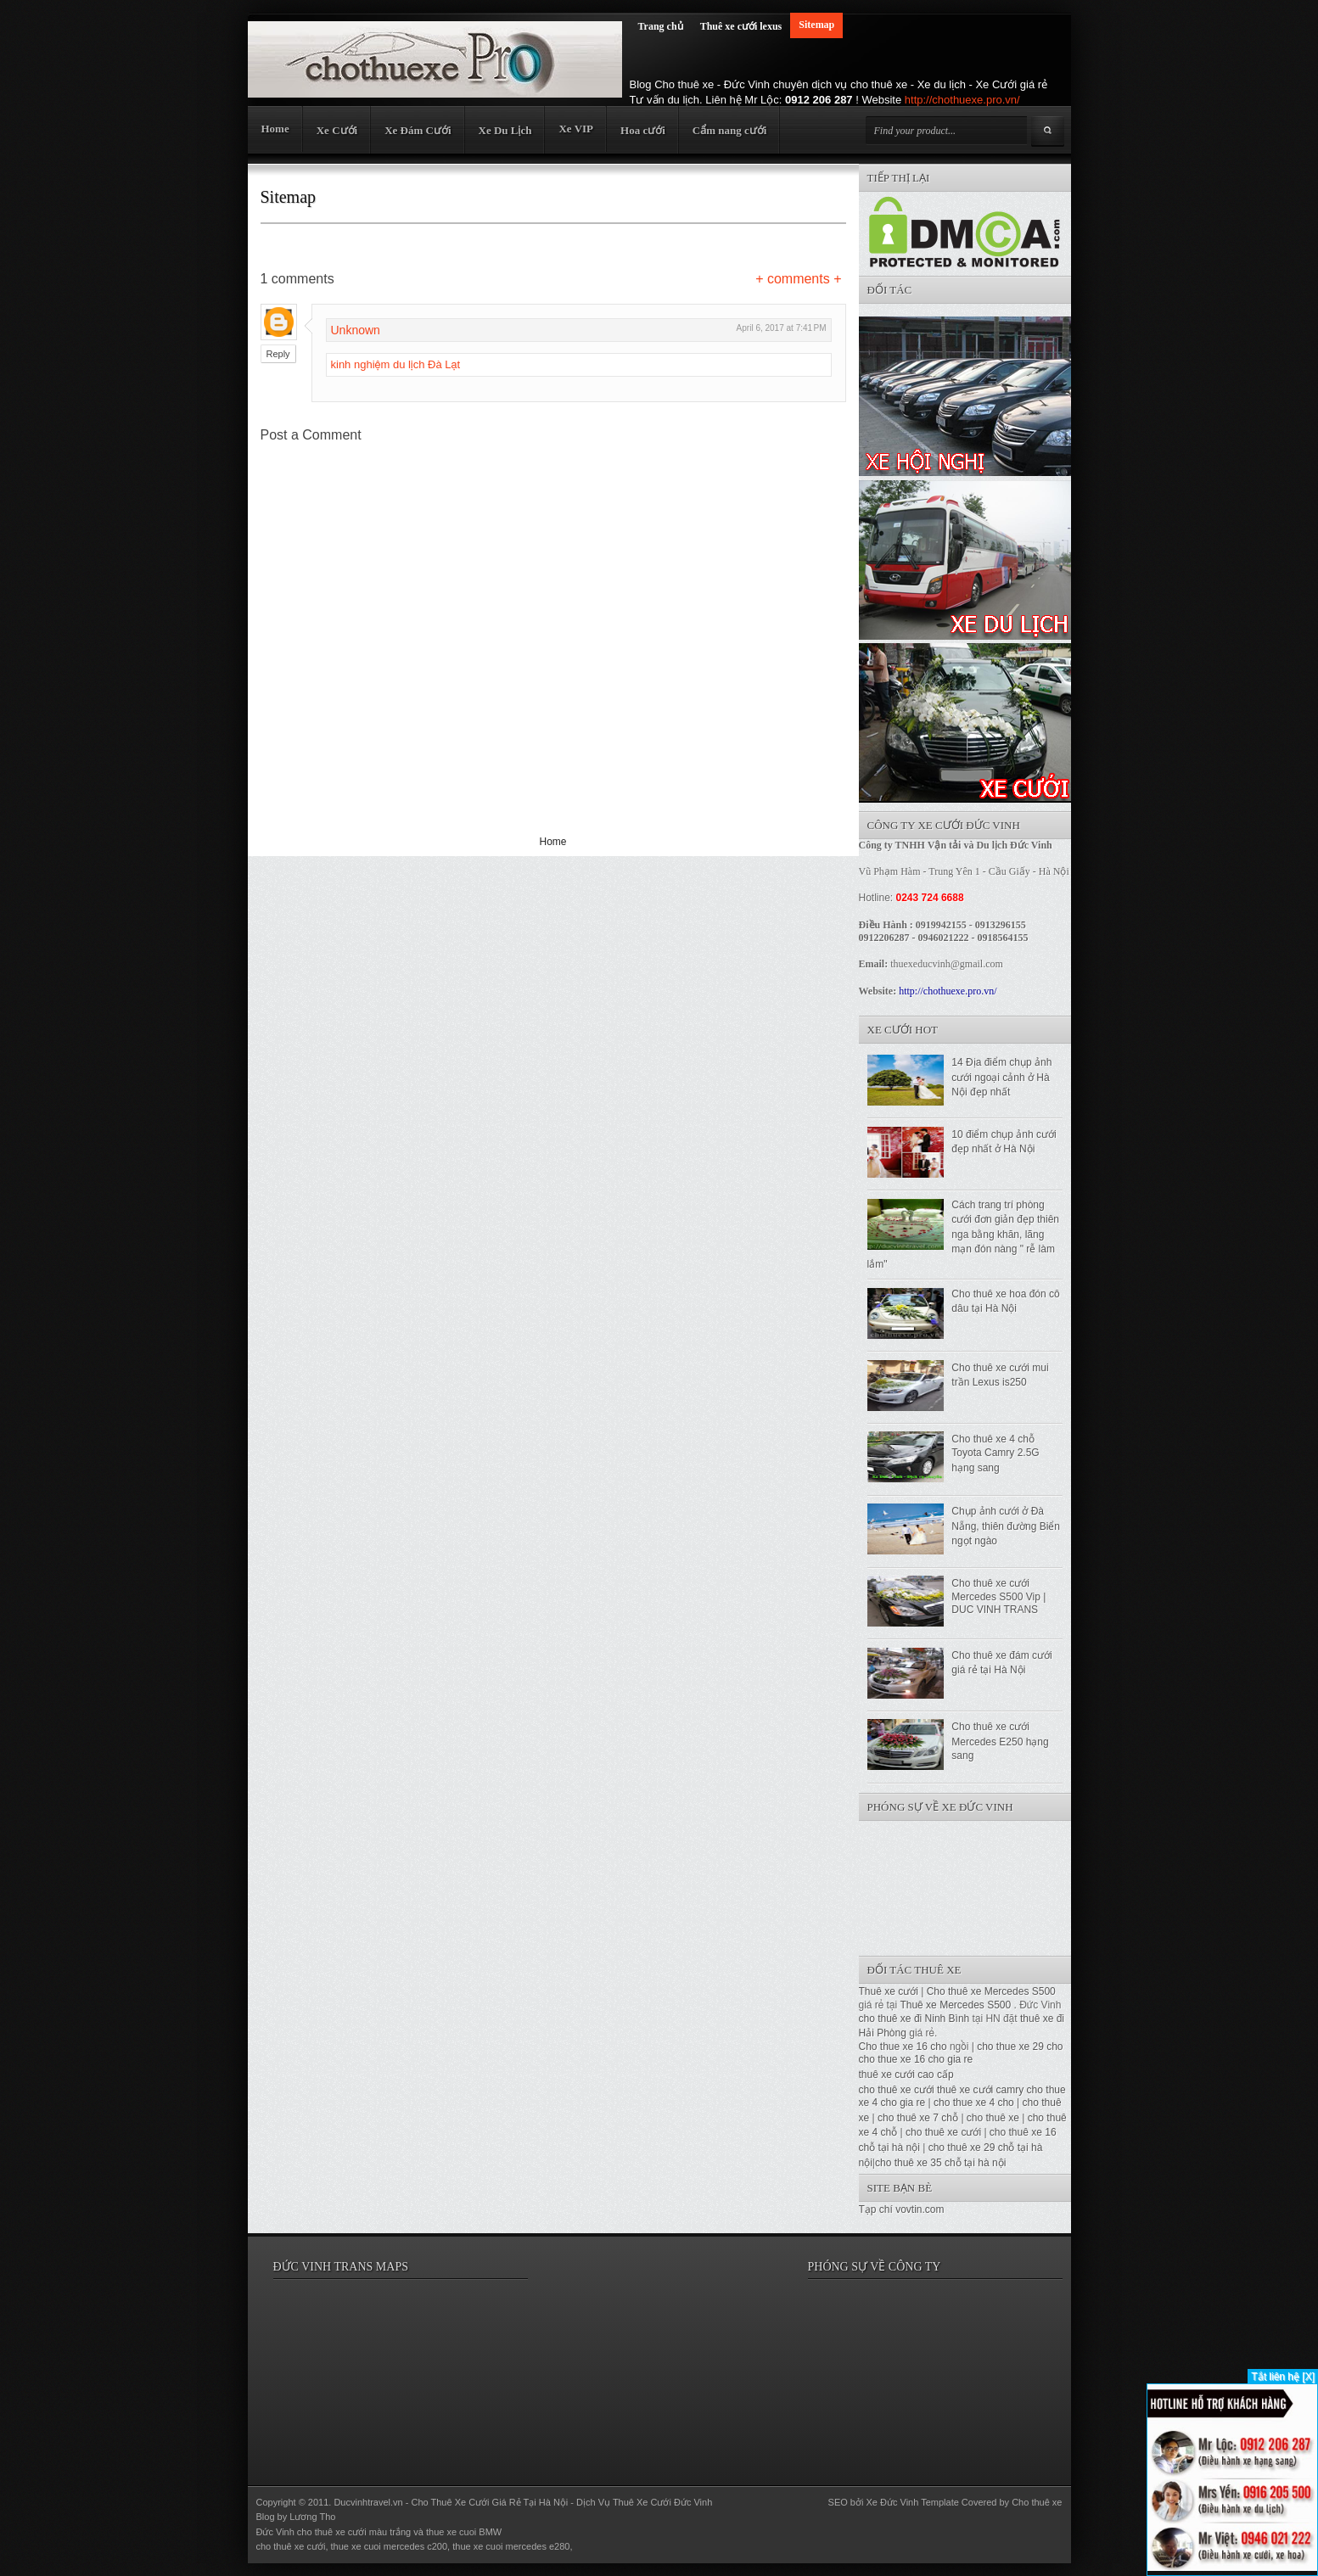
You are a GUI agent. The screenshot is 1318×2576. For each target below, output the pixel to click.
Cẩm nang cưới (730, 130)
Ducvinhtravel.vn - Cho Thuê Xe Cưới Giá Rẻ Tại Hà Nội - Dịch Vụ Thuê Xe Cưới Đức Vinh (523, 2502)
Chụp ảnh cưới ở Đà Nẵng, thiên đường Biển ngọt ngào (1005, 1526)
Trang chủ (660, 26)
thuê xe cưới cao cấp (906, 2074)
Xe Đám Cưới (417, 130)
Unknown (355, 330)
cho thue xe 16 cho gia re (916, 2059)
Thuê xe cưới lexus (741, 26)
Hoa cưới (642, 130)
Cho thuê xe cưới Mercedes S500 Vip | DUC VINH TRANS (998, 1596)
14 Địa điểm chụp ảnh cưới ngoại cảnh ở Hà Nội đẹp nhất (1001, 1077)
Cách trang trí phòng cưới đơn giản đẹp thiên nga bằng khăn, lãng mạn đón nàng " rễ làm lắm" (963, 1234)
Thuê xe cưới (888, 1991)
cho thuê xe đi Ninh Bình (916, 2018)
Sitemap (816, 25)
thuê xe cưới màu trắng (363, 2532)
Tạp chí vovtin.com (902, 2209)
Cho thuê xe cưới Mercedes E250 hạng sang (999, 1741)
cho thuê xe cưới (896, 2090)
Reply (278, 354)
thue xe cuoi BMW (464, 2532)
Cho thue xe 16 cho (903, 2046)
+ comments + (798, 279)
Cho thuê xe (1037, 2502)
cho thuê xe (993, 2118)
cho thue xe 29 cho (1020, 2046)
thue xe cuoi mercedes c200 (389, 2546)
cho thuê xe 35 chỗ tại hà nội (940, 2163)
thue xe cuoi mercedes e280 (510, 2546)
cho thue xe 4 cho (974, 2102)
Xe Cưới (337, 130)
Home (275, 128)
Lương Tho (312, 2517)
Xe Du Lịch (505, 130)
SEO (838, 2502)
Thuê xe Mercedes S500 (955, 2005)
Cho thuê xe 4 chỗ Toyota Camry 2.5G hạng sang (995, 1453)
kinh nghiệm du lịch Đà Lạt (396, 364)
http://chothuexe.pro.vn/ (962, 99)
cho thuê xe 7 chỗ (918, 2118)
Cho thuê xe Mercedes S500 (991, 1991)
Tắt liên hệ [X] (1283, 2377)
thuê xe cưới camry (980, 2090)
